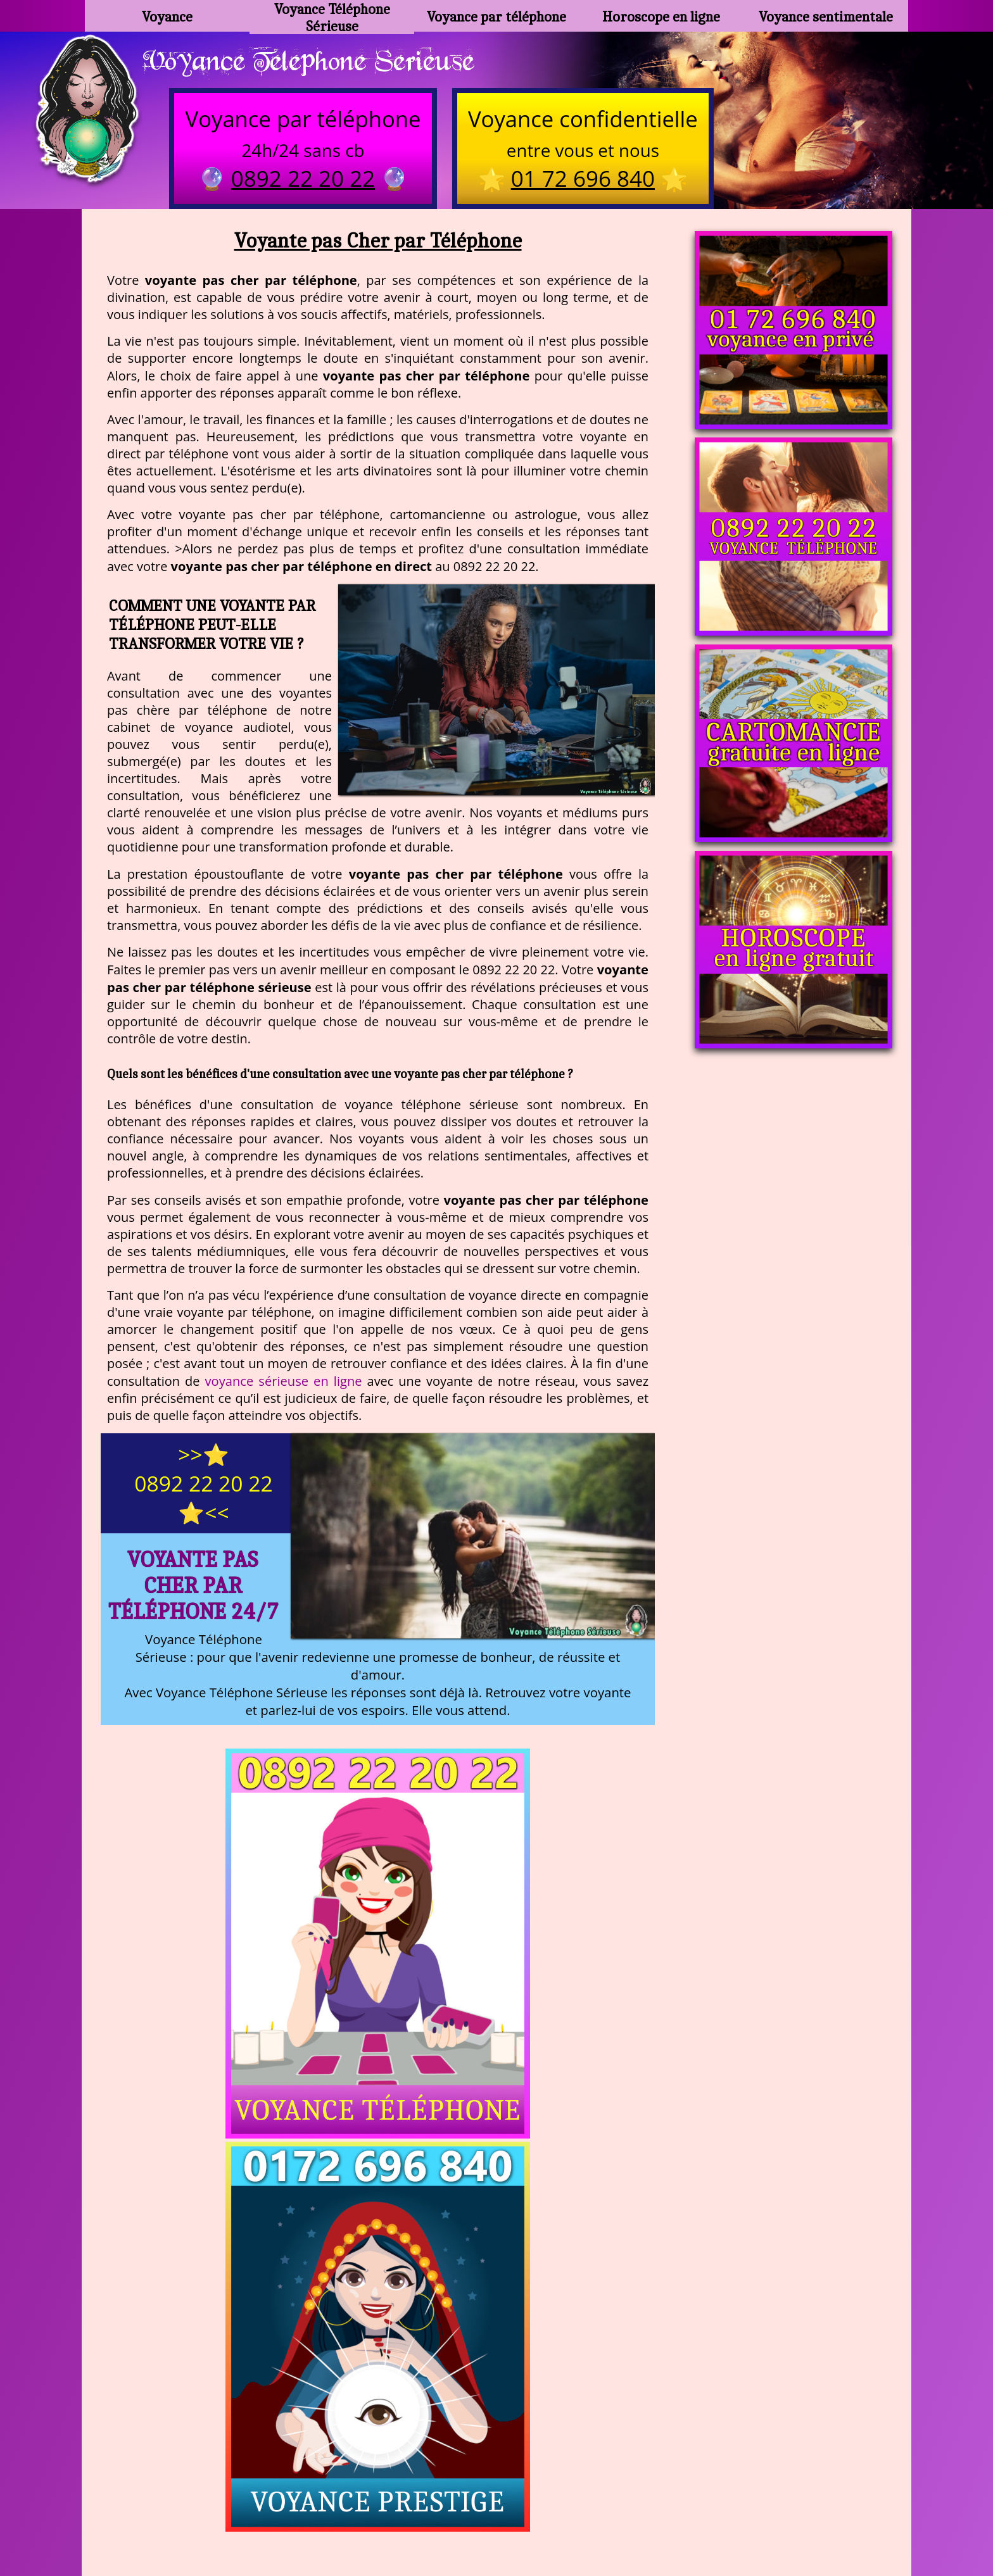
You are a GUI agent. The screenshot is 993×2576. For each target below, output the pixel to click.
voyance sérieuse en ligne (283, 1384)
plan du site (502, 2511)
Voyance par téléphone (496, 16)
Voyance (167, 16)
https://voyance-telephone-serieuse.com (496, 2355)
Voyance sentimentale (825, 16)
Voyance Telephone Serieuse (321, 61)
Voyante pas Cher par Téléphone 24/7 (193, 1588)
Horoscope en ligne (661, 16)
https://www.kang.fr (318, 2481)
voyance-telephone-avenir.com (465, 2481)
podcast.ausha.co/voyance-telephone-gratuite (676, 2481)
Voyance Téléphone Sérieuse (332, 15)
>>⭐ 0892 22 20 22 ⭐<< (203, 1486)
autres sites (683, 2511)
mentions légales (594, 2511)
